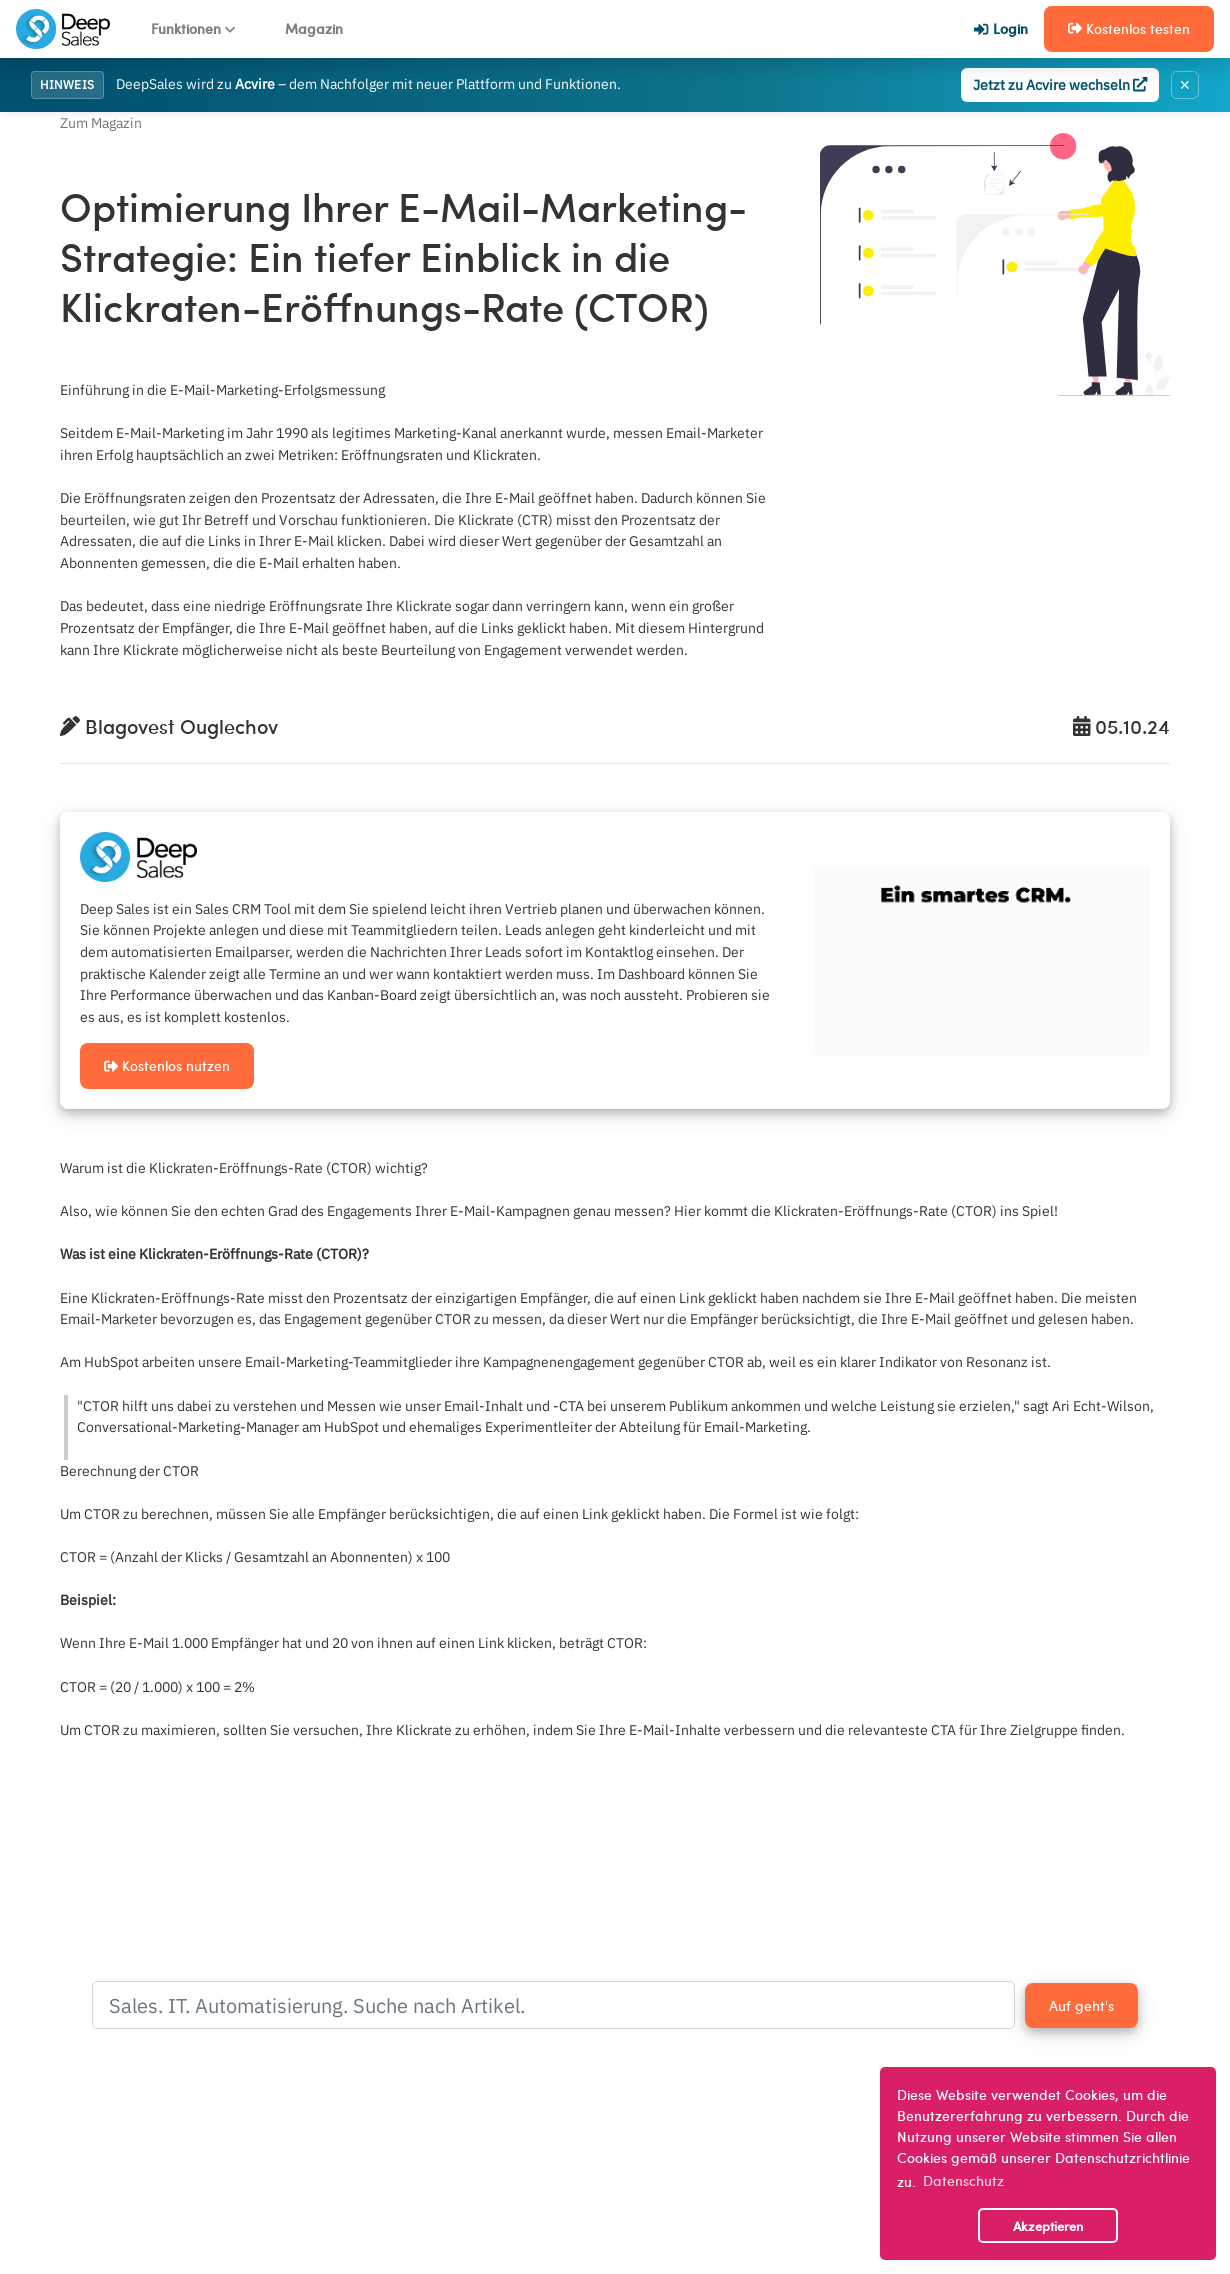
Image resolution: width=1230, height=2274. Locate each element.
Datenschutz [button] (963, 2180)
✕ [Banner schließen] (1185, 84)
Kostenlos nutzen (167, 1065)
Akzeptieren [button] (1048, 2225)
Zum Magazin (101, 122)
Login (1000, 28)
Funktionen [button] (193, 28)
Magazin (314, 28)
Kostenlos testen (1129, 28)
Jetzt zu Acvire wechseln (1060, 84)
